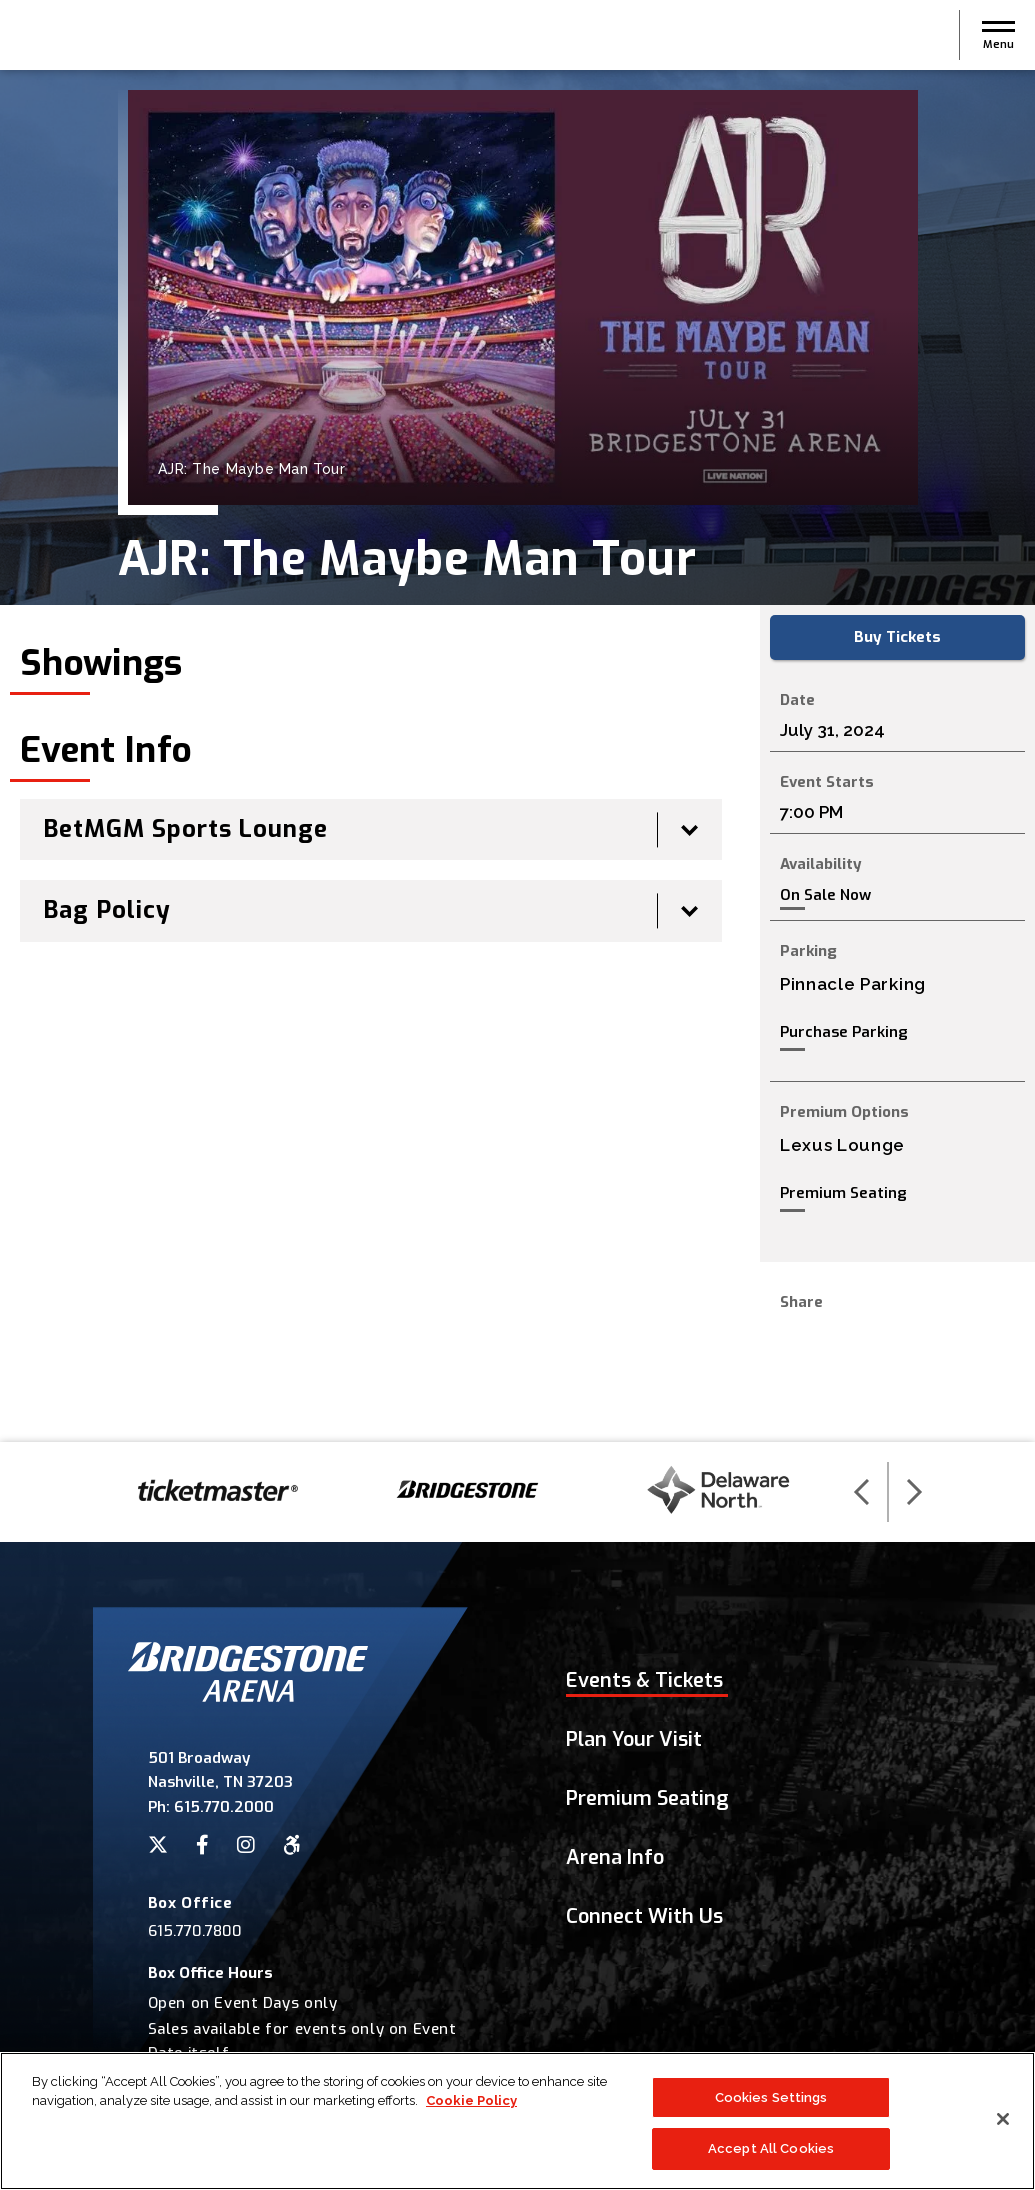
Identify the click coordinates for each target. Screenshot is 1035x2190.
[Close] (1003, 2125)
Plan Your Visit (634, 1739)
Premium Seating (843, 1193)
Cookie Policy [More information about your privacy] (471, 2106)
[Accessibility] (292, 1845)
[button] (998, 35)
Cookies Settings (771, 2103)
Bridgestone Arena (90, 35)
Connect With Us (644, 1916)
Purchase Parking (844, 1032)
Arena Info (615, 1857)
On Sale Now (825, 895)
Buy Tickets (897, 637)
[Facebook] (202, 1845)
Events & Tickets (644, 1680)
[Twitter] (158, 1845)
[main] (517, 756)
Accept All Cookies (771, 2155)
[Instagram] (246, 1845)
